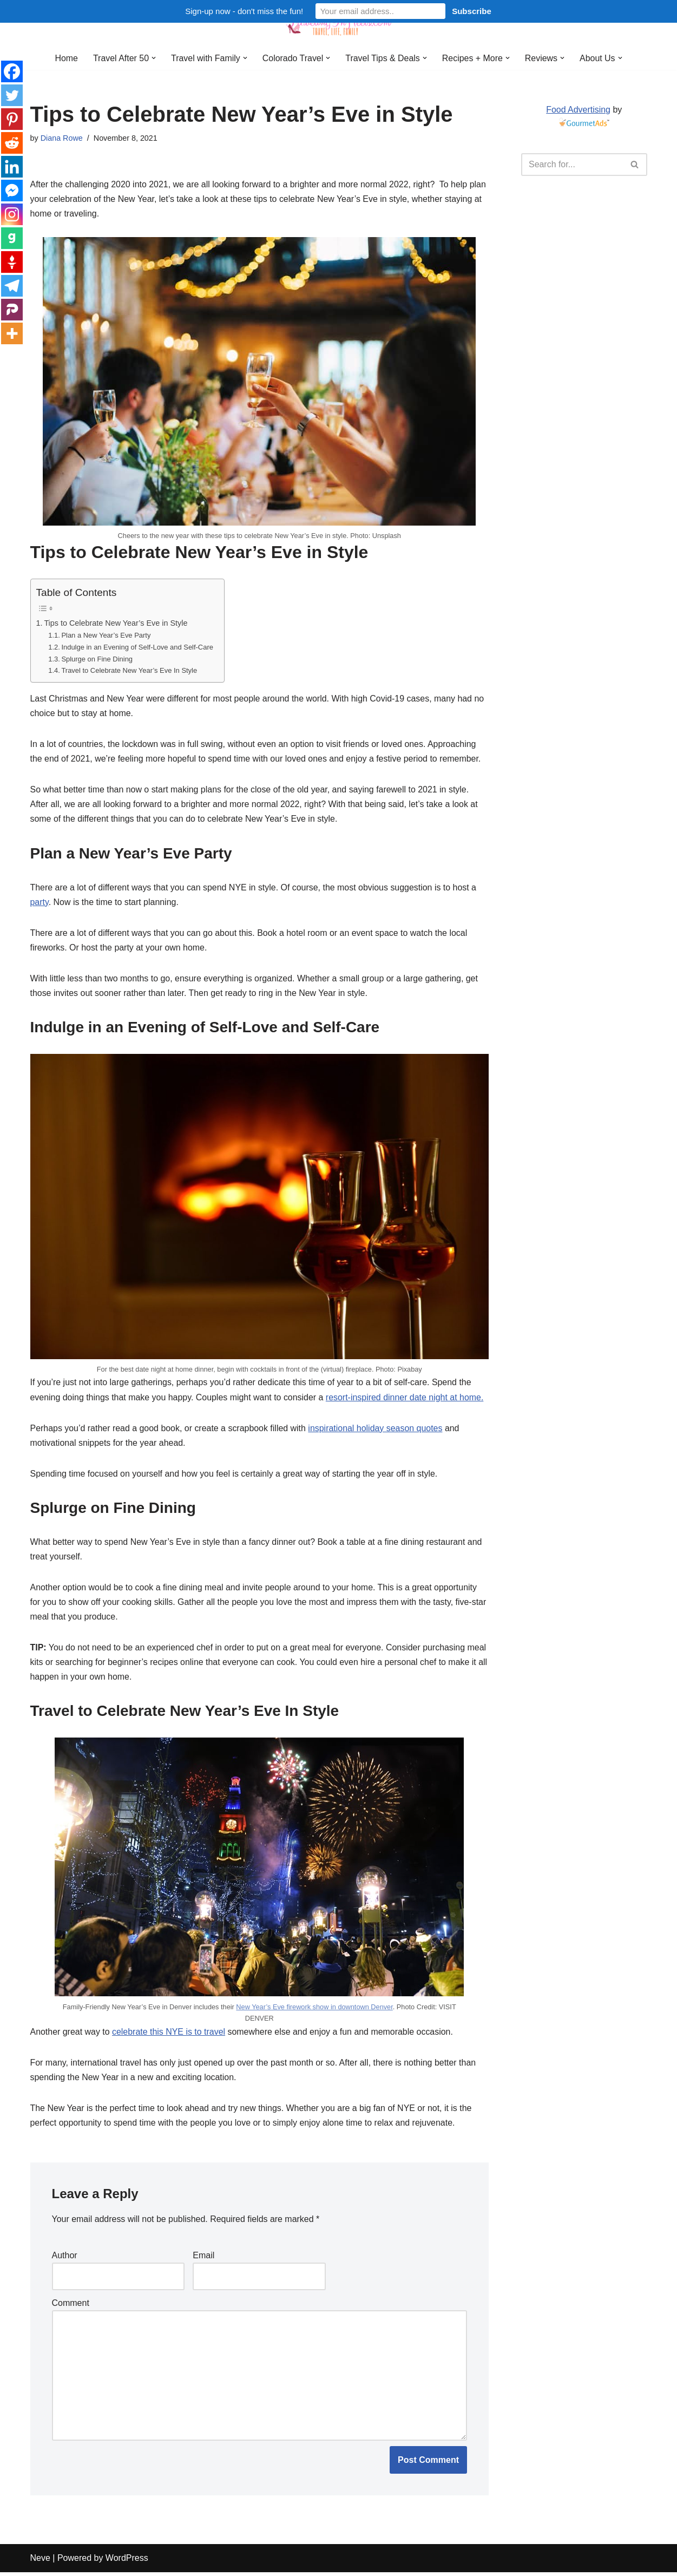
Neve (40, 2562)
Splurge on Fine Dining (98, 660)
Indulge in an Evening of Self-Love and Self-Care (138, 648)
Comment (70, 2306)
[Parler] (12, 309)
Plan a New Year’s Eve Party (107, 636)
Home (65, 58)
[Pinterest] (12, 119)
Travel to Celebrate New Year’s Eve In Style (130, 671)
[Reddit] (12, 143)
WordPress (127, 2562)
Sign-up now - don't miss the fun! (244, 11)
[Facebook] (12, 71)
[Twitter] (12, 95)
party (39, 903)
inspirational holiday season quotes (376, 1429)
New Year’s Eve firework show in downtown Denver (314, 2009)
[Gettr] (12, 262)
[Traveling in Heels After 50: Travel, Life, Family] (339, 23)
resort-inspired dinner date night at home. (406, 1399)
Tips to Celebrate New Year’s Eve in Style (116, 623)
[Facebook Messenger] (12, 190)
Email (203, 2259)
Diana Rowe (62, 138)
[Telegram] (12, 286)
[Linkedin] (12, 167)
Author (64, 2259)
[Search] (572, 164)
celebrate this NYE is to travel (169, 2034)
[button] (153, 58)
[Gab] (12, 238)
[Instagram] (12, 214)
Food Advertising (578, 109)
